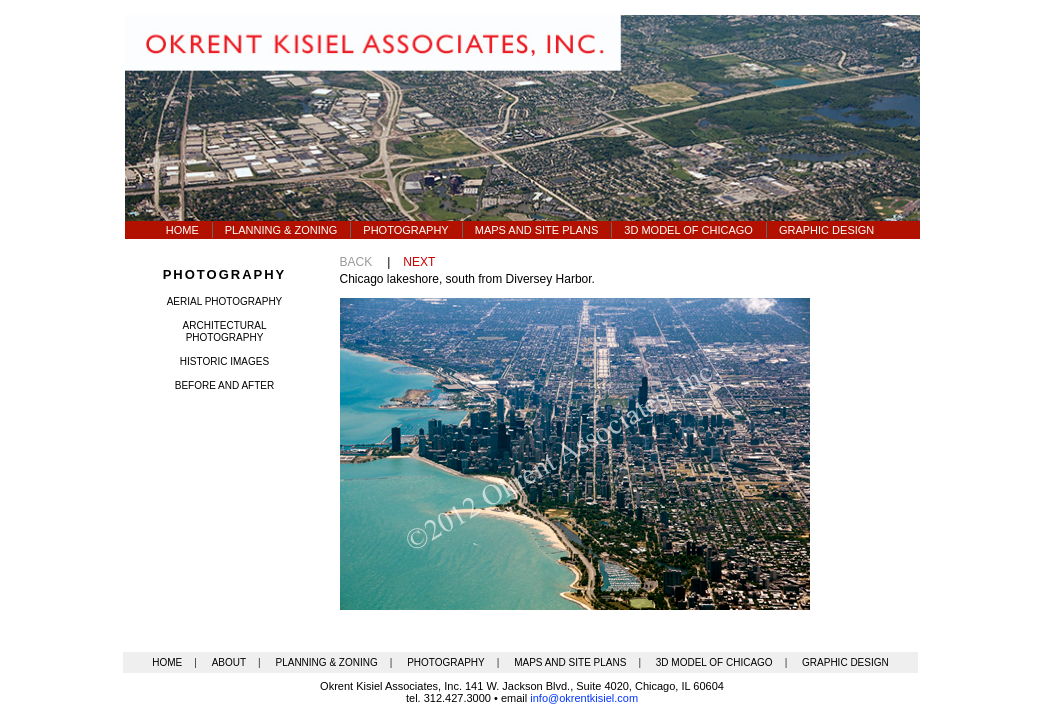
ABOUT (229, 662)
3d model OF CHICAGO (688, 230)
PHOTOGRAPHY (446, 662)
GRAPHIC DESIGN (845, 662)
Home (182, 230)
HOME (167, 662)
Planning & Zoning (281, 230)
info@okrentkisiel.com (584, 698)
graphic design (826, 230)
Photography (405, 230)
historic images (224, 361)
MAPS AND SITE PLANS (570, 662)
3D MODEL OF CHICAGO (714, 662)
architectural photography (225, 331)
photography (225, 274)
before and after (224, 385)
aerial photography (225, 301)
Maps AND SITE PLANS (536, 230)
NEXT (419, 262)
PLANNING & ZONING (326, 662)
